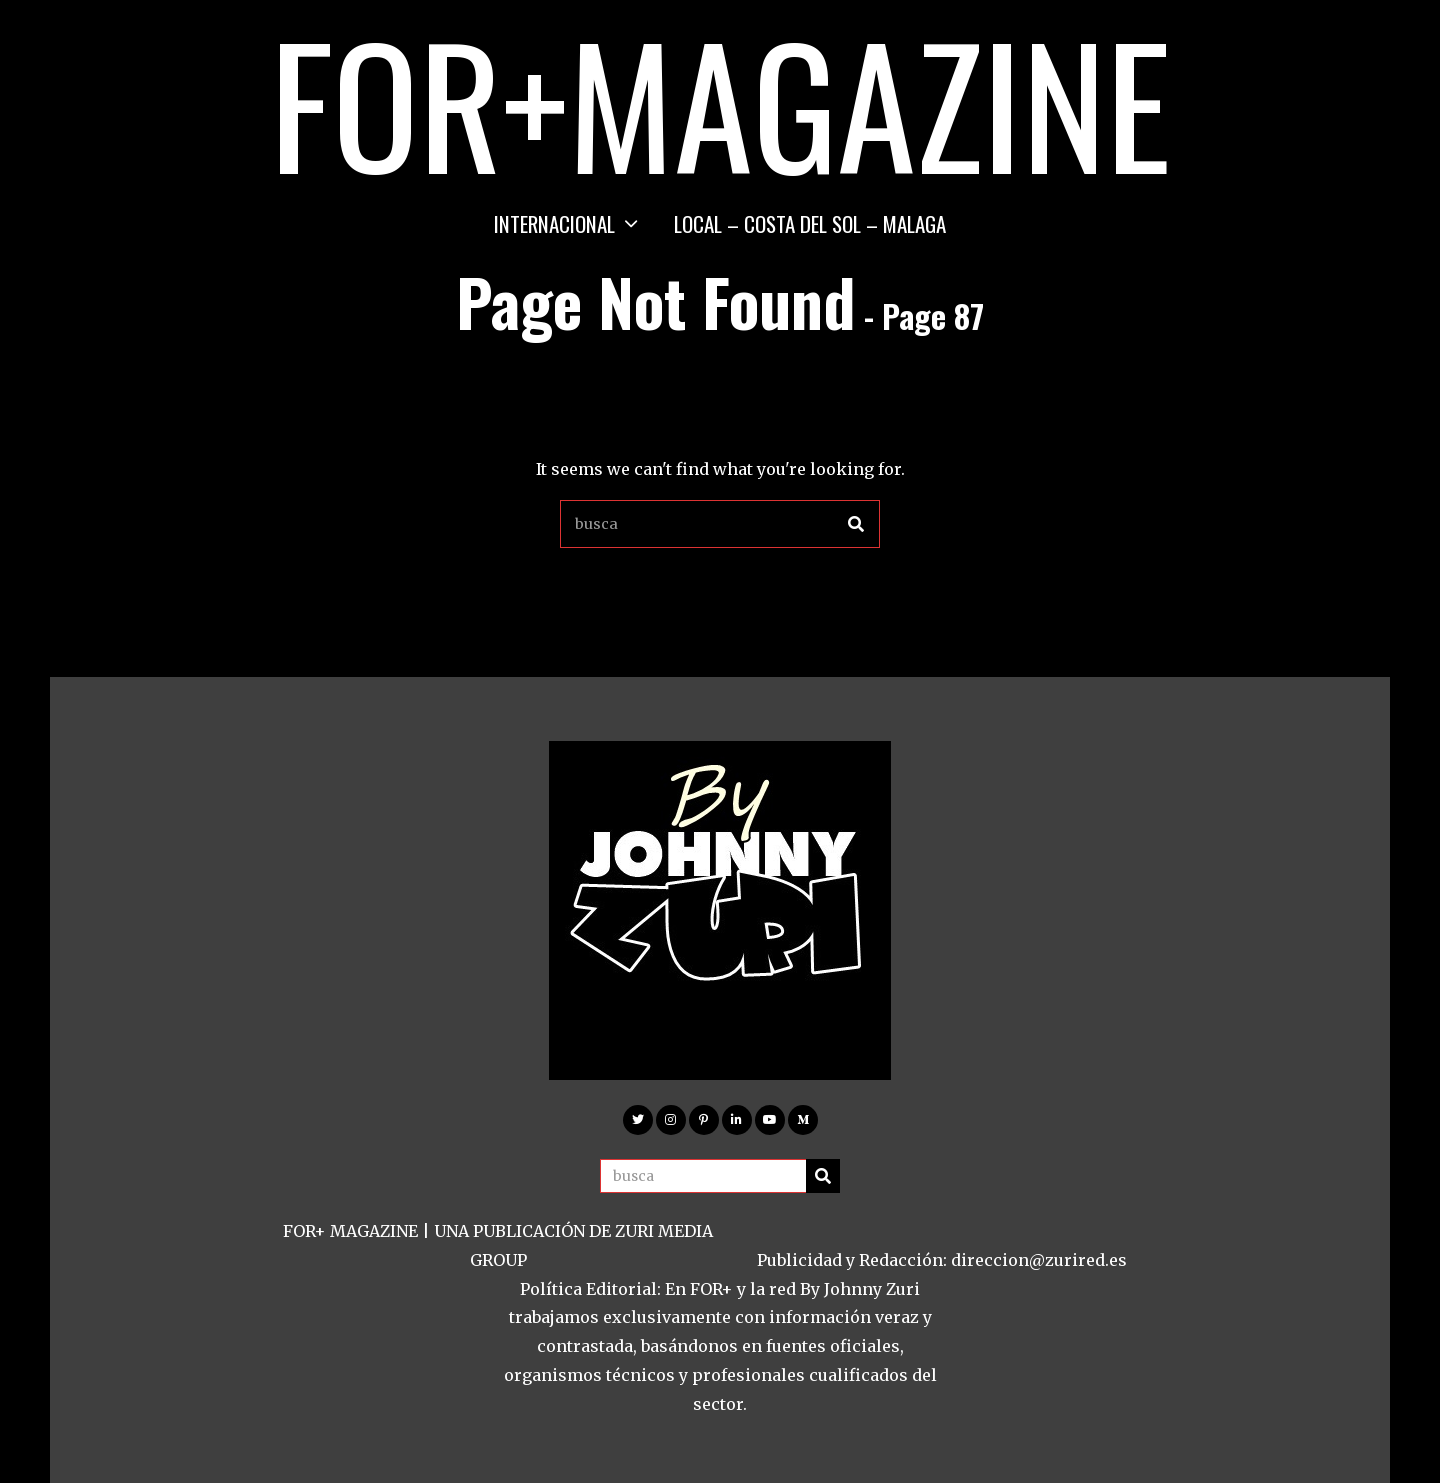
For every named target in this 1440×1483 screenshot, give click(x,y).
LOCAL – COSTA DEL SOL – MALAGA (810, 223)
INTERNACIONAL (554, 223)
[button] (856, 524)
